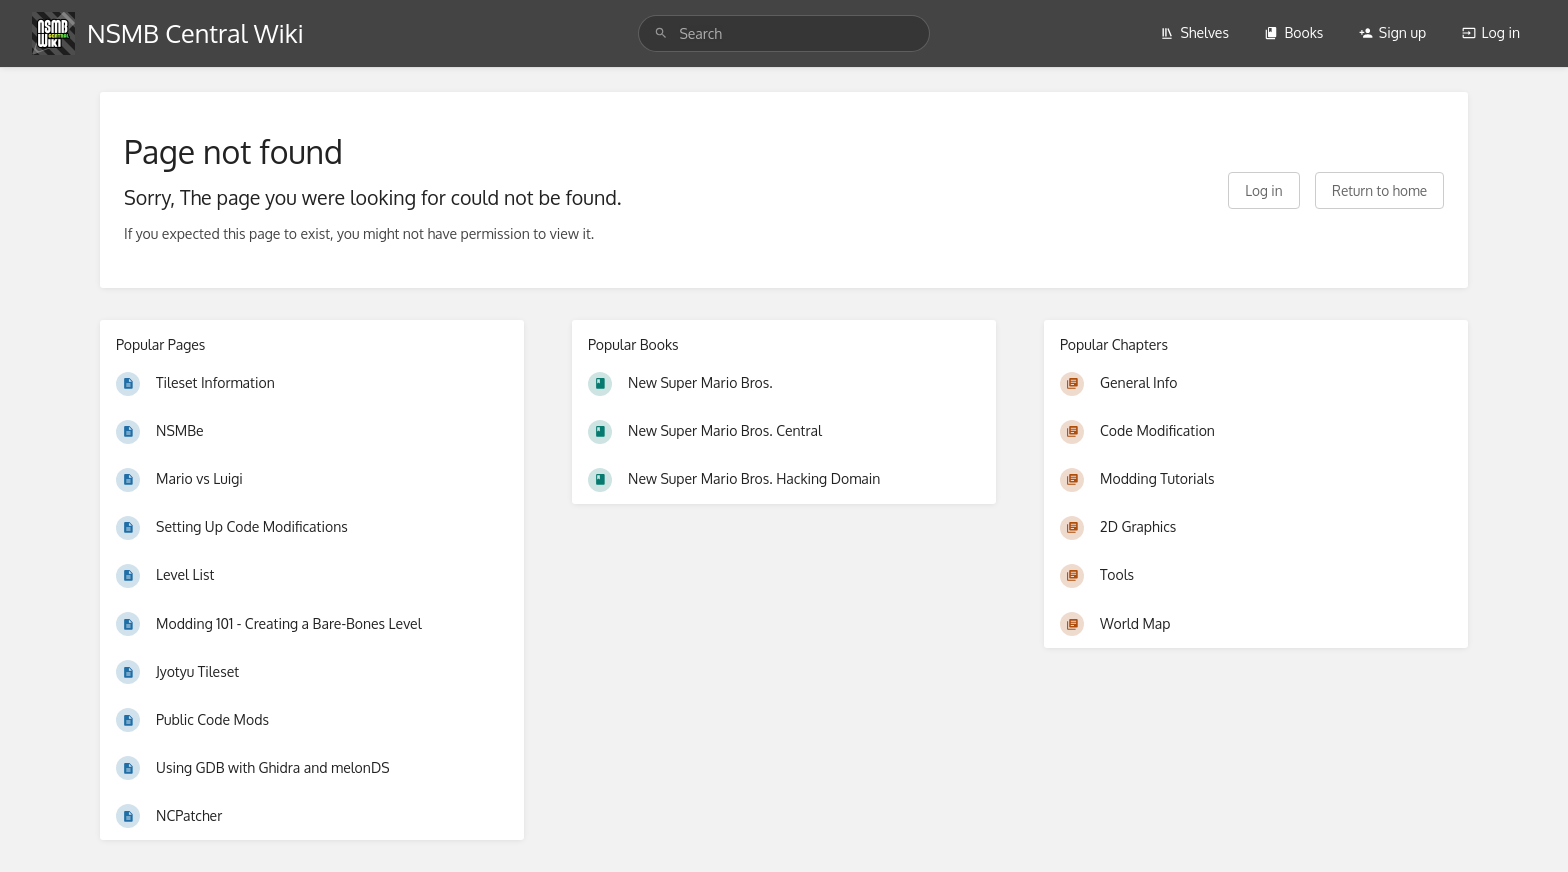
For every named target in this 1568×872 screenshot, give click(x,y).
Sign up (1392, 32)
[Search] (661, 33)
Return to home (1379, 190)
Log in (1491, 32)
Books (1293, 32)
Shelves (1194, 32)
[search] (783, 33)
